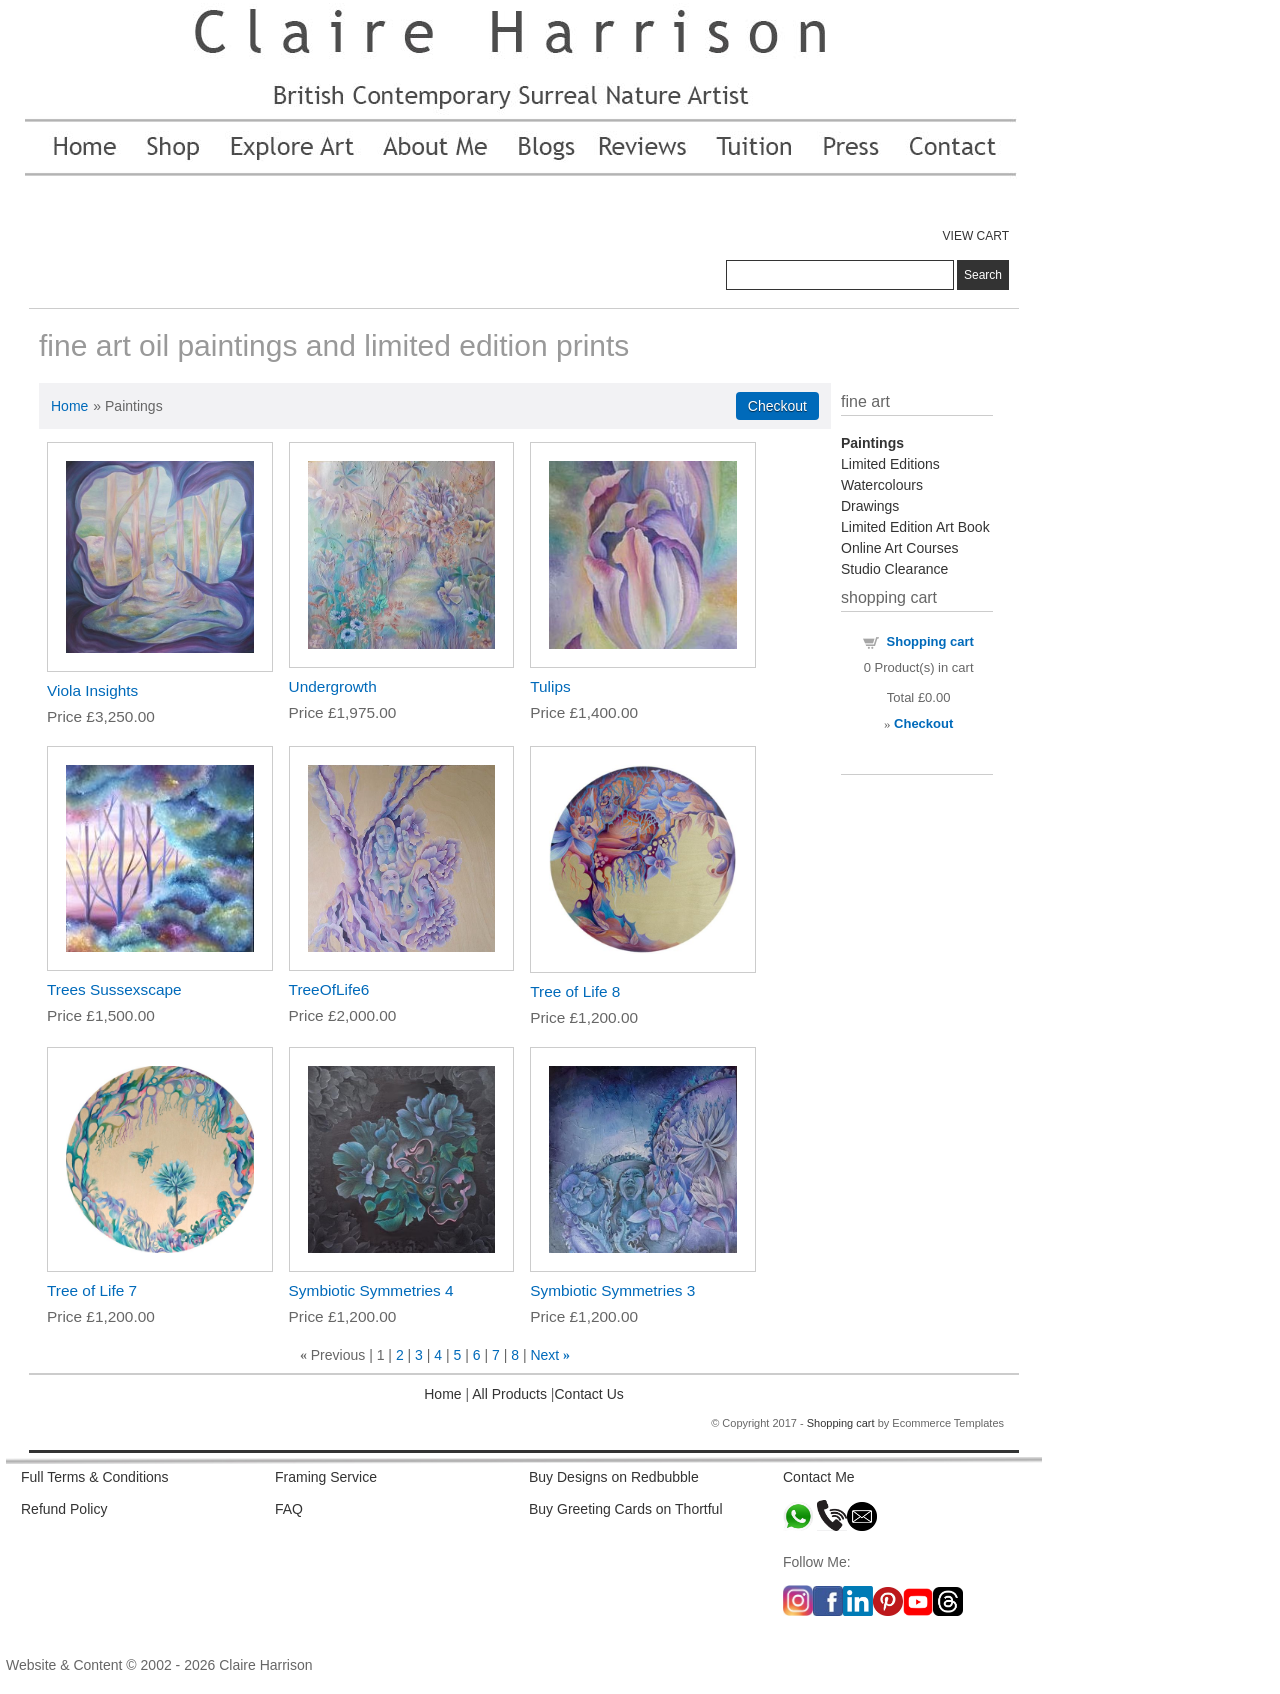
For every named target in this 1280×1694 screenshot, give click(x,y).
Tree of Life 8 (575, 991)
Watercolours (882, 485)
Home (69, 406)
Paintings (872, 443)
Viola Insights (92, 690)
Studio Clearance (894, 569)
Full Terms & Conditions (95, 1477)
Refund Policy (64, 1509)
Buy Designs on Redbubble (614, 1477)
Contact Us (589, 1394)
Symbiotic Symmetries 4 (371, 1290)
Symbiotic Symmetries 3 (612, 1290)
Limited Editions (890, 464)
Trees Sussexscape (114, 989)
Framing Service (326, 1477)
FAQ (289, 1509)
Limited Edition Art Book (915, 527)
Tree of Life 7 (92, 1290)
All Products (508, 1394)
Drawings (870, 506)
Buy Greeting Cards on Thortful (626, 1509)
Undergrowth (333, 686)
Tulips (550, 686)
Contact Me (819, 1477)
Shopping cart (930, 641)
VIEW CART (976, 236)
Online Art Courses (900, 548)
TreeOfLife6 (329, 989)
